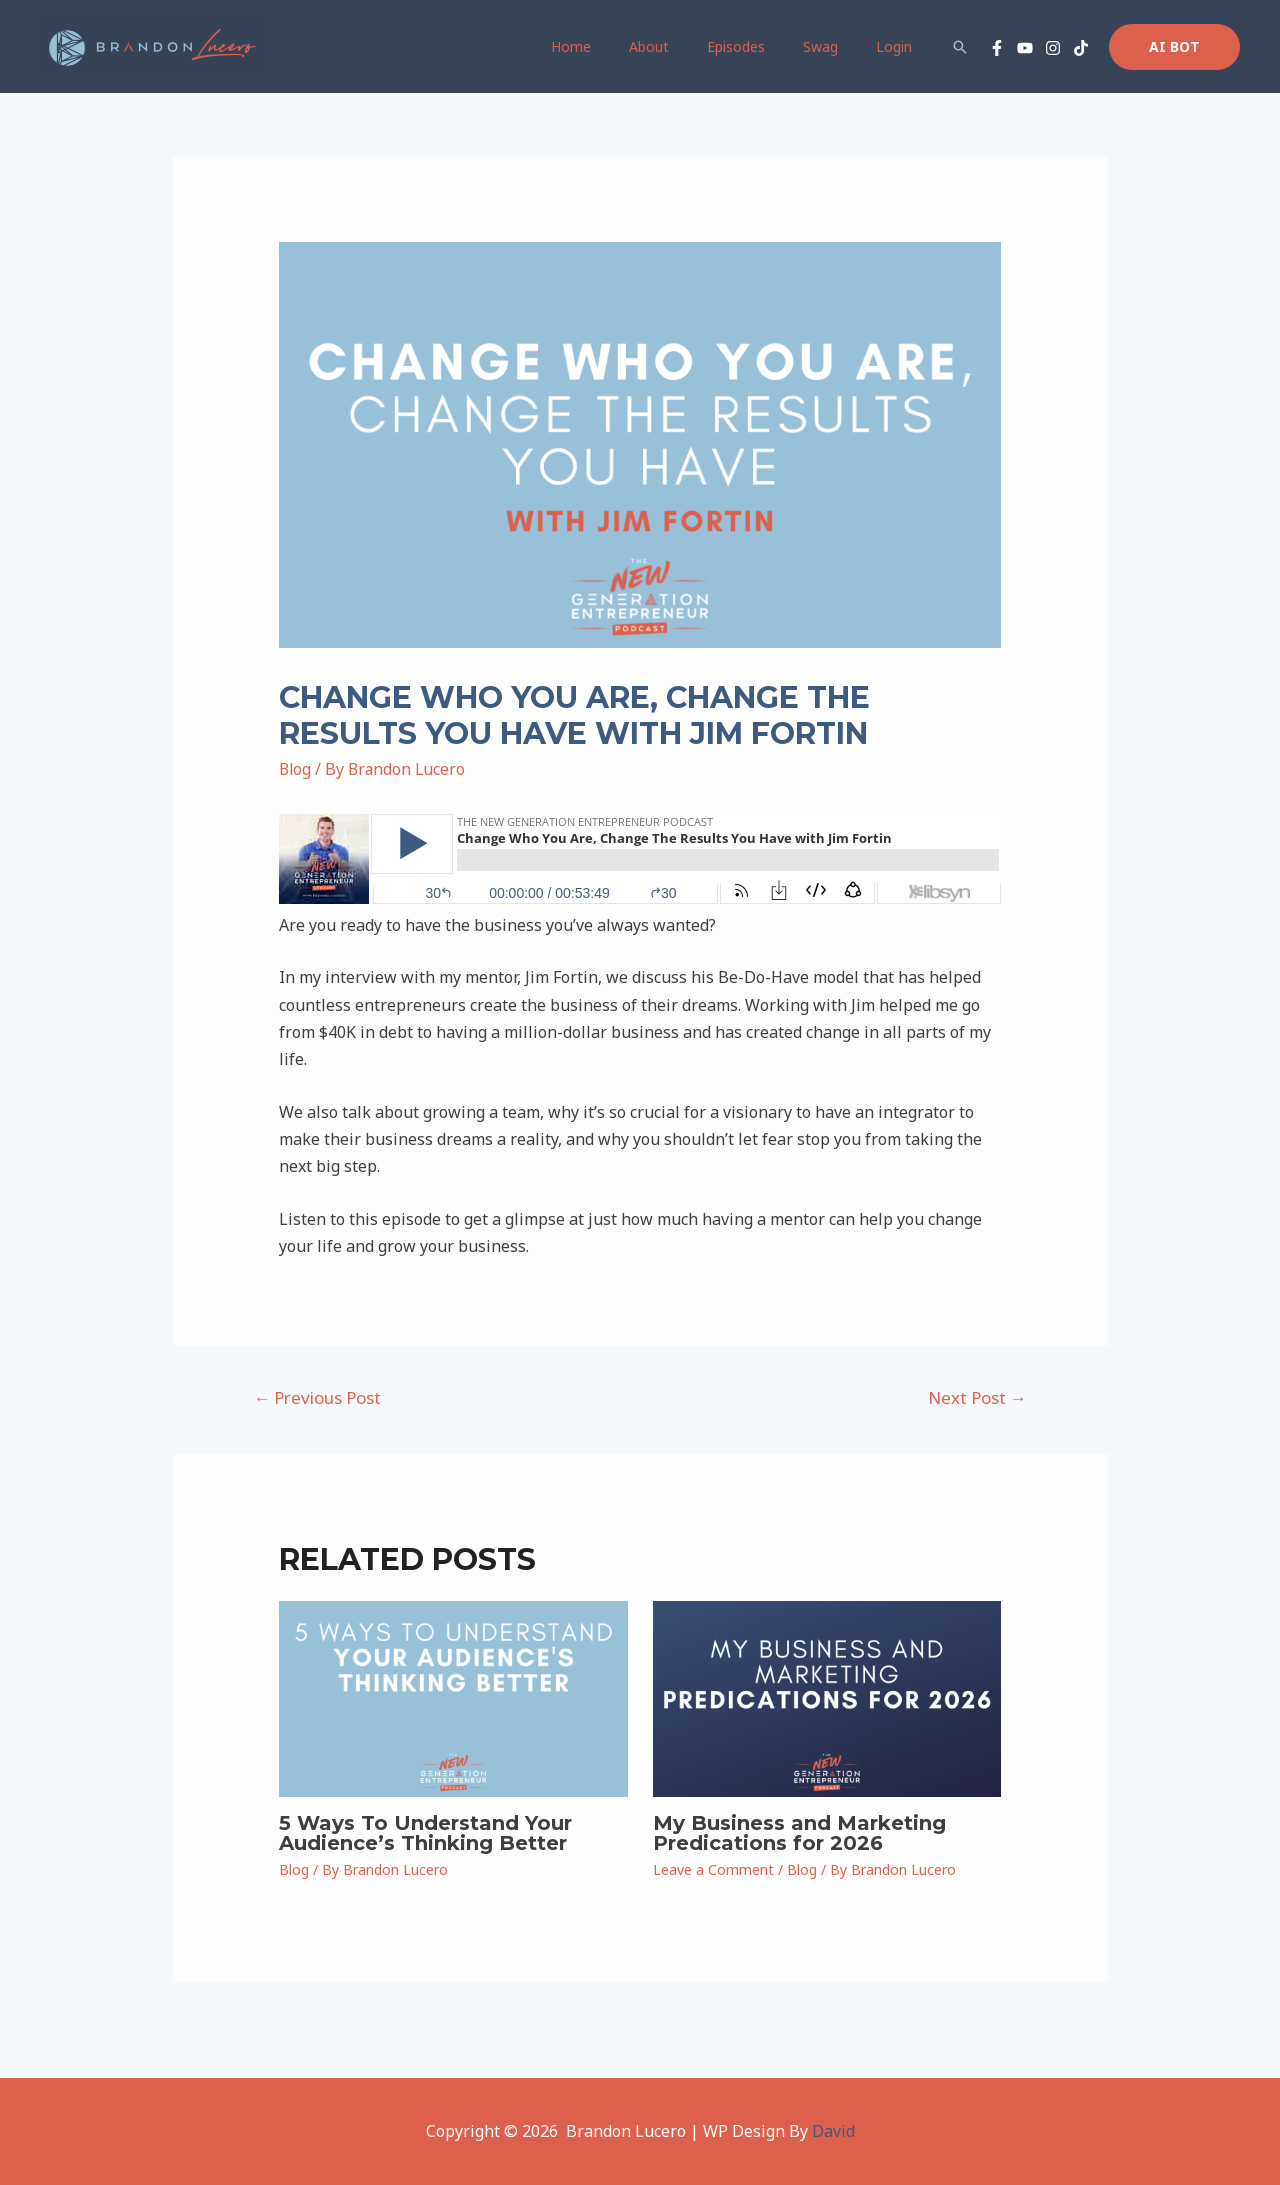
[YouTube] (1025, 48)
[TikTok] (1081, 48)
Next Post (977, 1397)
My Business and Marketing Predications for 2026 (799, 1833)
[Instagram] (1053, 48)
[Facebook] (997, 48)
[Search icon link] (960, 47)
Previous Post (317, 1397)
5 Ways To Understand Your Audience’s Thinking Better (425, 1833)
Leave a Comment (713, 1869)
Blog (296, 769)
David (833, 2131)
